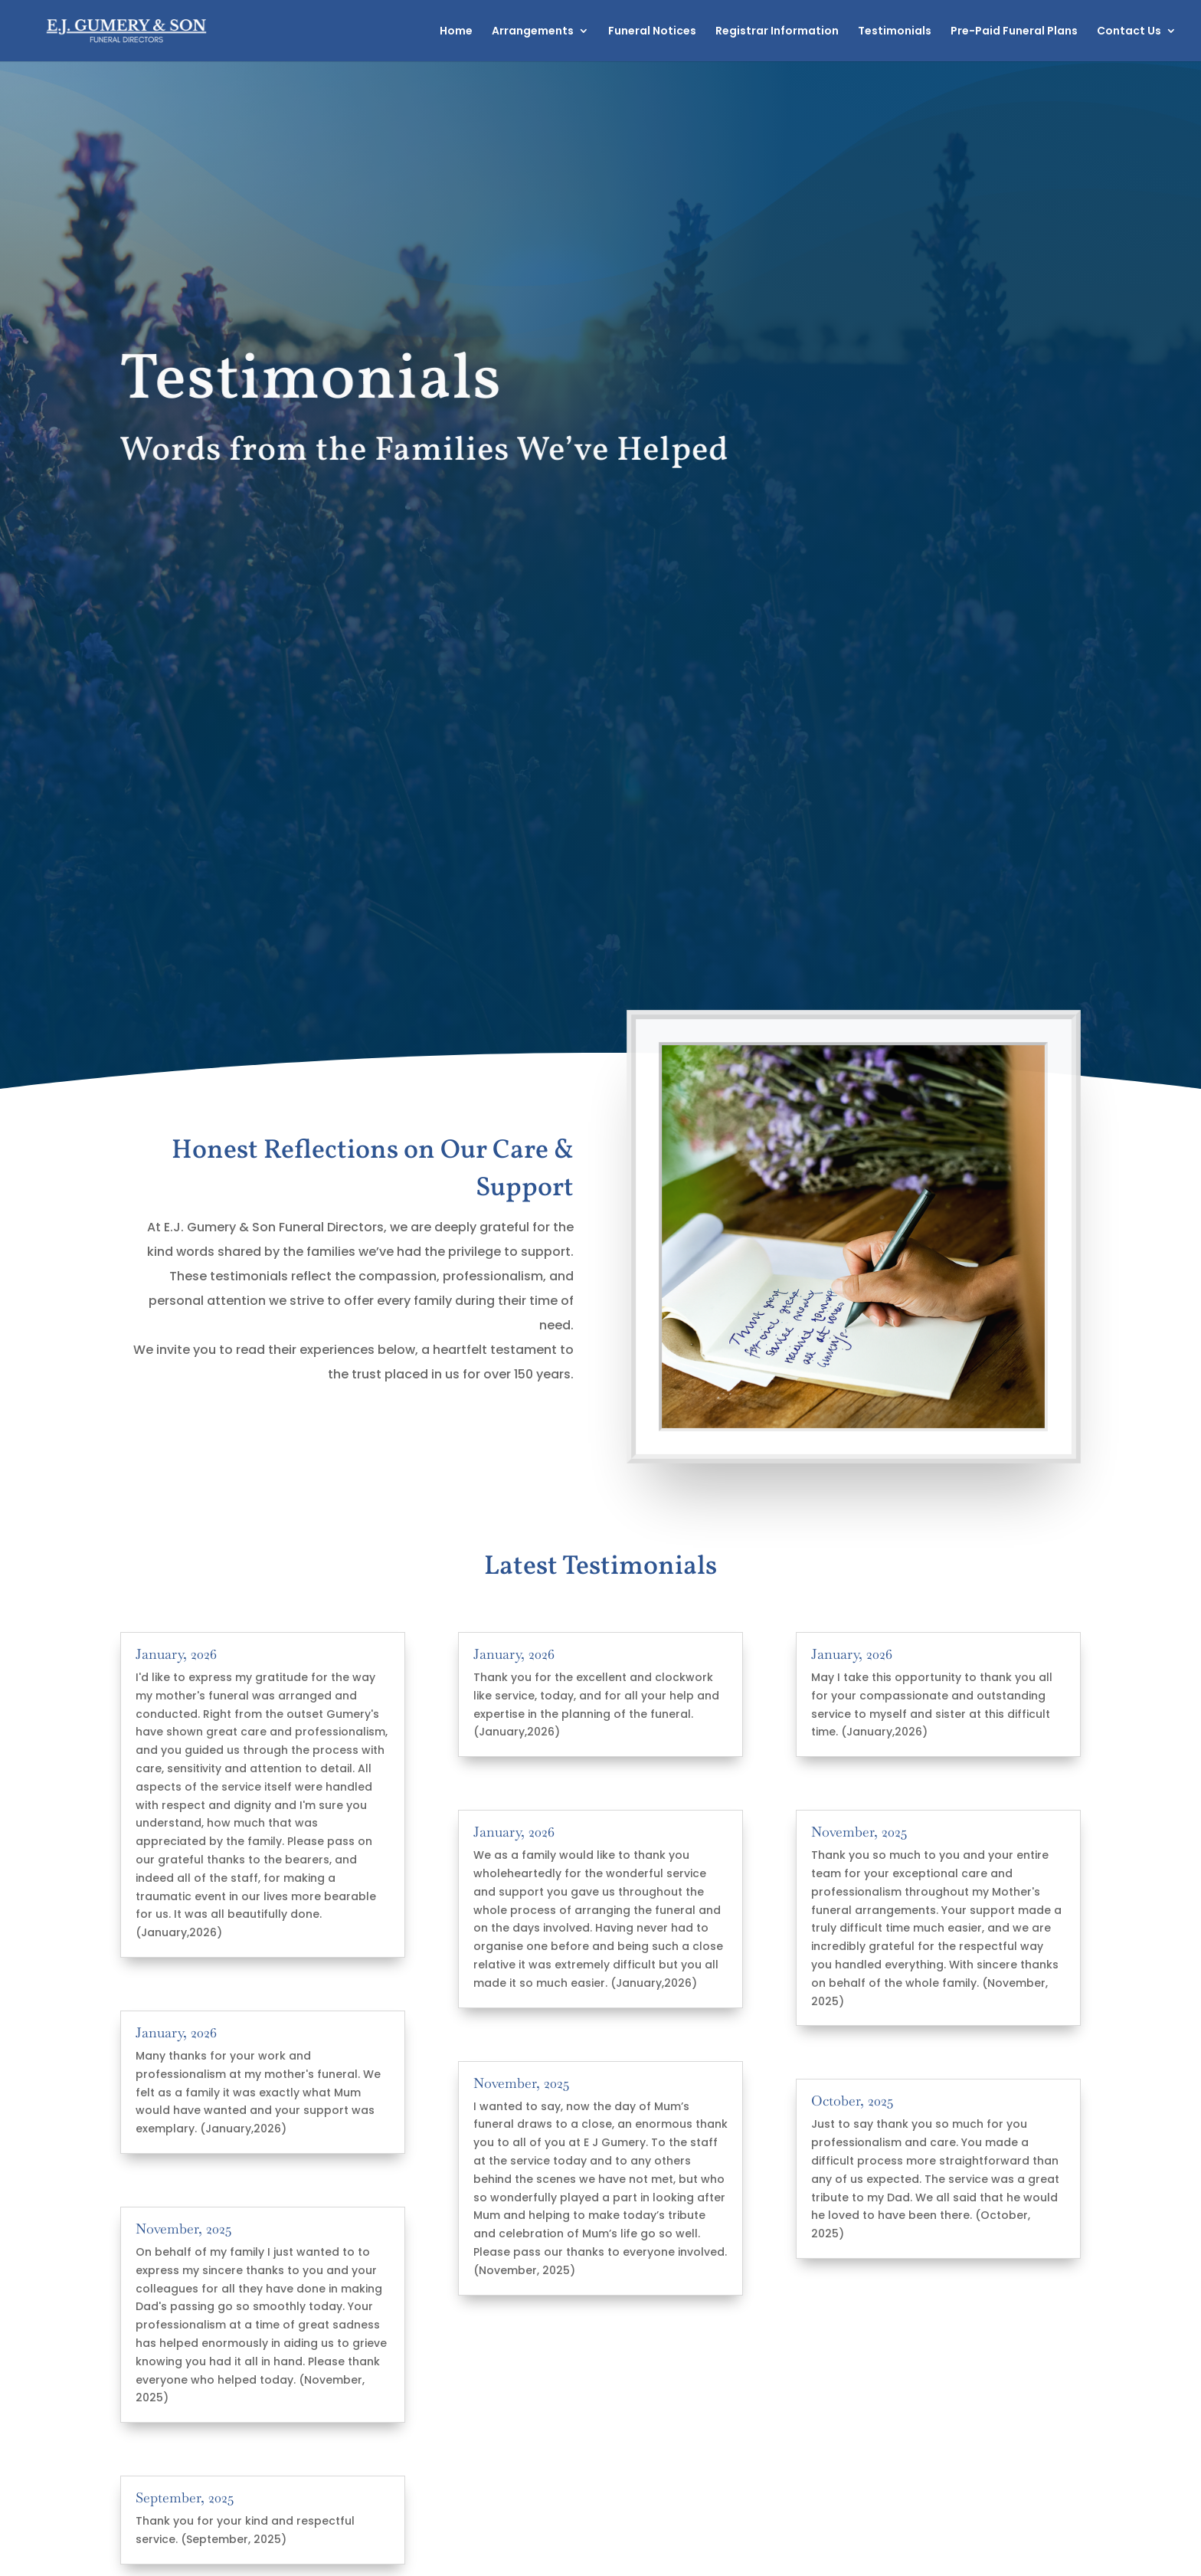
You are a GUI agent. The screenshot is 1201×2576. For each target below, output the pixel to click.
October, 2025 (852, 2100)
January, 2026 (176, 1654)
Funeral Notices (652, 31)
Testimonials (894, 31)
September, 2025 (185, 2497)
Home (456, 31)
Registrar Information (777, 31)
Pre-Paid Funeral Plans (1014, 31)
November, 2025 (183, 2228)
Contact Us (1129, 31)
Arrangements (533, 31)
